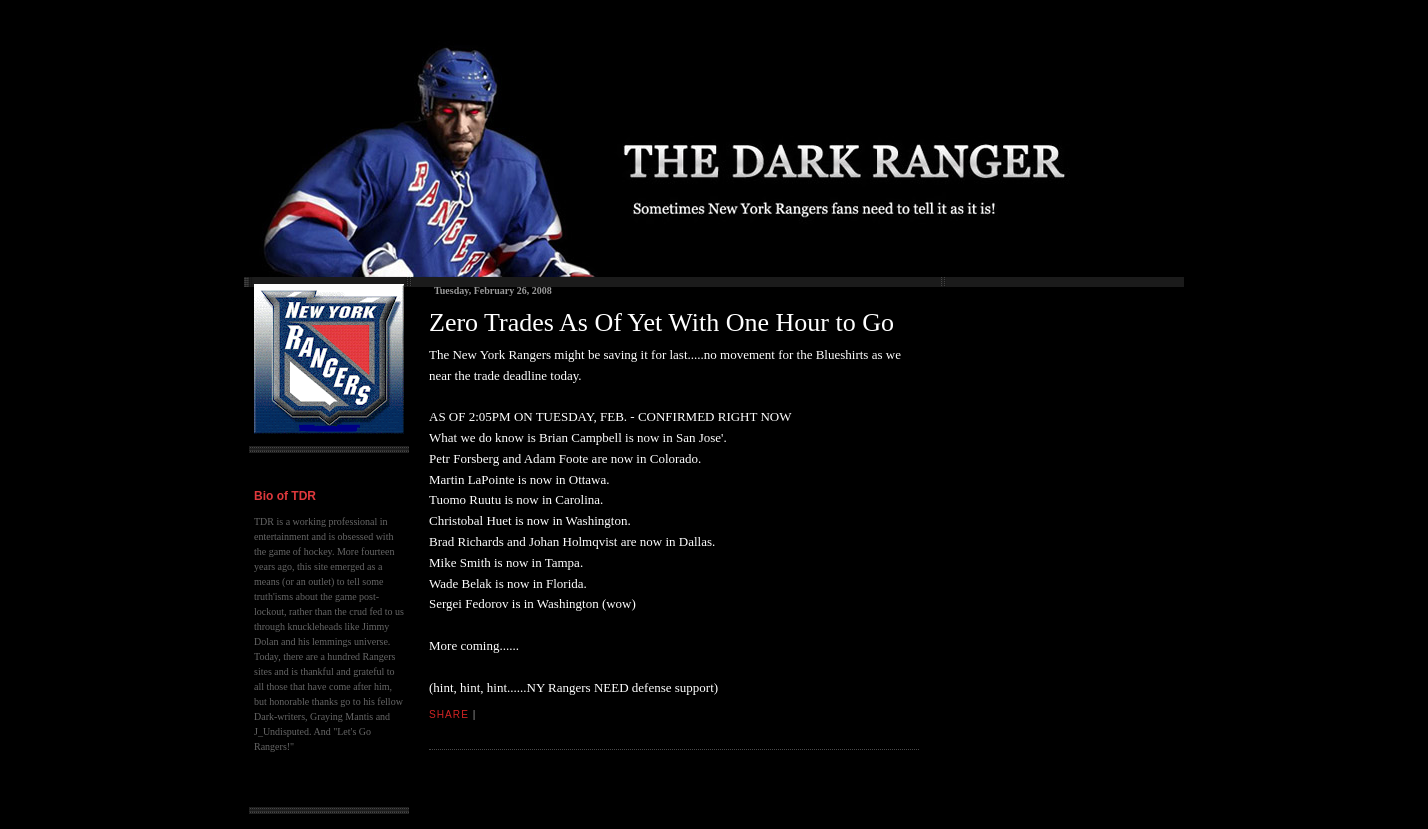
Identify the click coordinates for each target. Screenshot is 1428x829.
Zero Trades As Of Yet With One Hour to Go (661, 322)
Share (449, 714)
